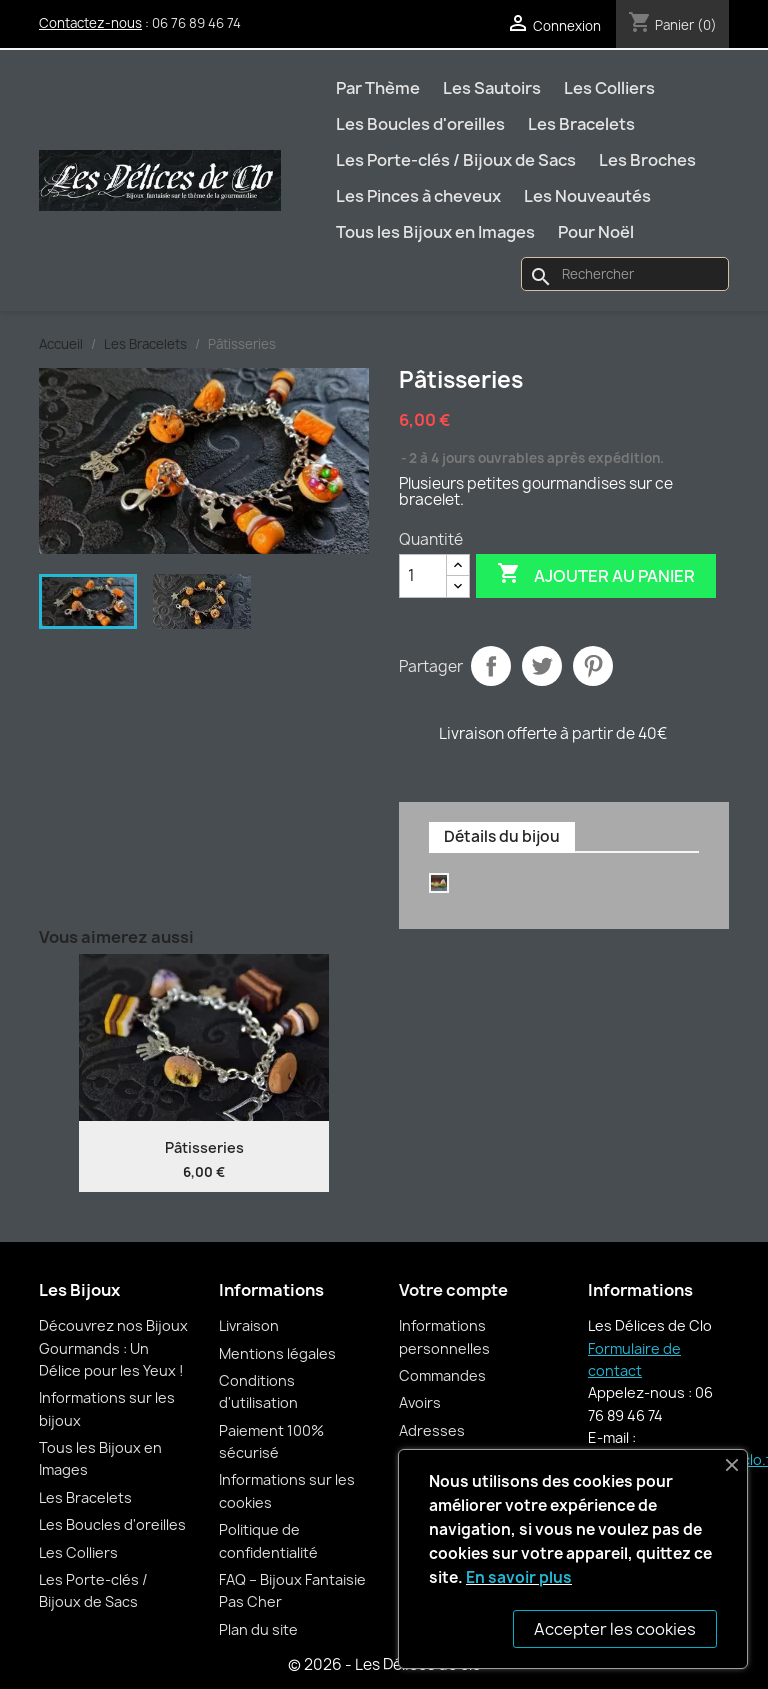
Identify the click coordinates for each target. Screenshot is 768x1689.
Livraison (249, 1325)
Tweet (542, 666)
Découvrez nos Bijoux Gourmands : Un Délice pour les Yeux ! (113, 1348)
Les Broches (647, 160)
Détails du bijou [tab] (502, 836)
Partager (491, 666)
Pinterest (593, 666)
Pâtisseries (204, 1147)
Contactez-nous (90, 23)
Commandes (442, 1375)
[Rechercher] (625, 274)
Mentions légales (277, 1353)
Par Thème (378, 88)
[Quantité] (423, 576)
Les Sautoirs (492, 88)
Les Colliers (609, 88)
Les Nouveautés (587, 196)
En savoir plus (519, 1577)
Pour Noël (596, 232)
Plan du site (258, 1629)
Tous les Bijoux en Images (435, 232)
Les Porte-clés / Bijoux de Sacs (456, 160)
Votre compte (453, 1290)
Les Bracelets (581, 124)
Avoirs (420, 1402)
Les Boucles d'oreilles (420, 124)
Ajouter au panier (596, 575)
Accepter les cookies (615, 1629)
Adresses (432, 1430)
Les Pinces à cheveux (418, 196)
